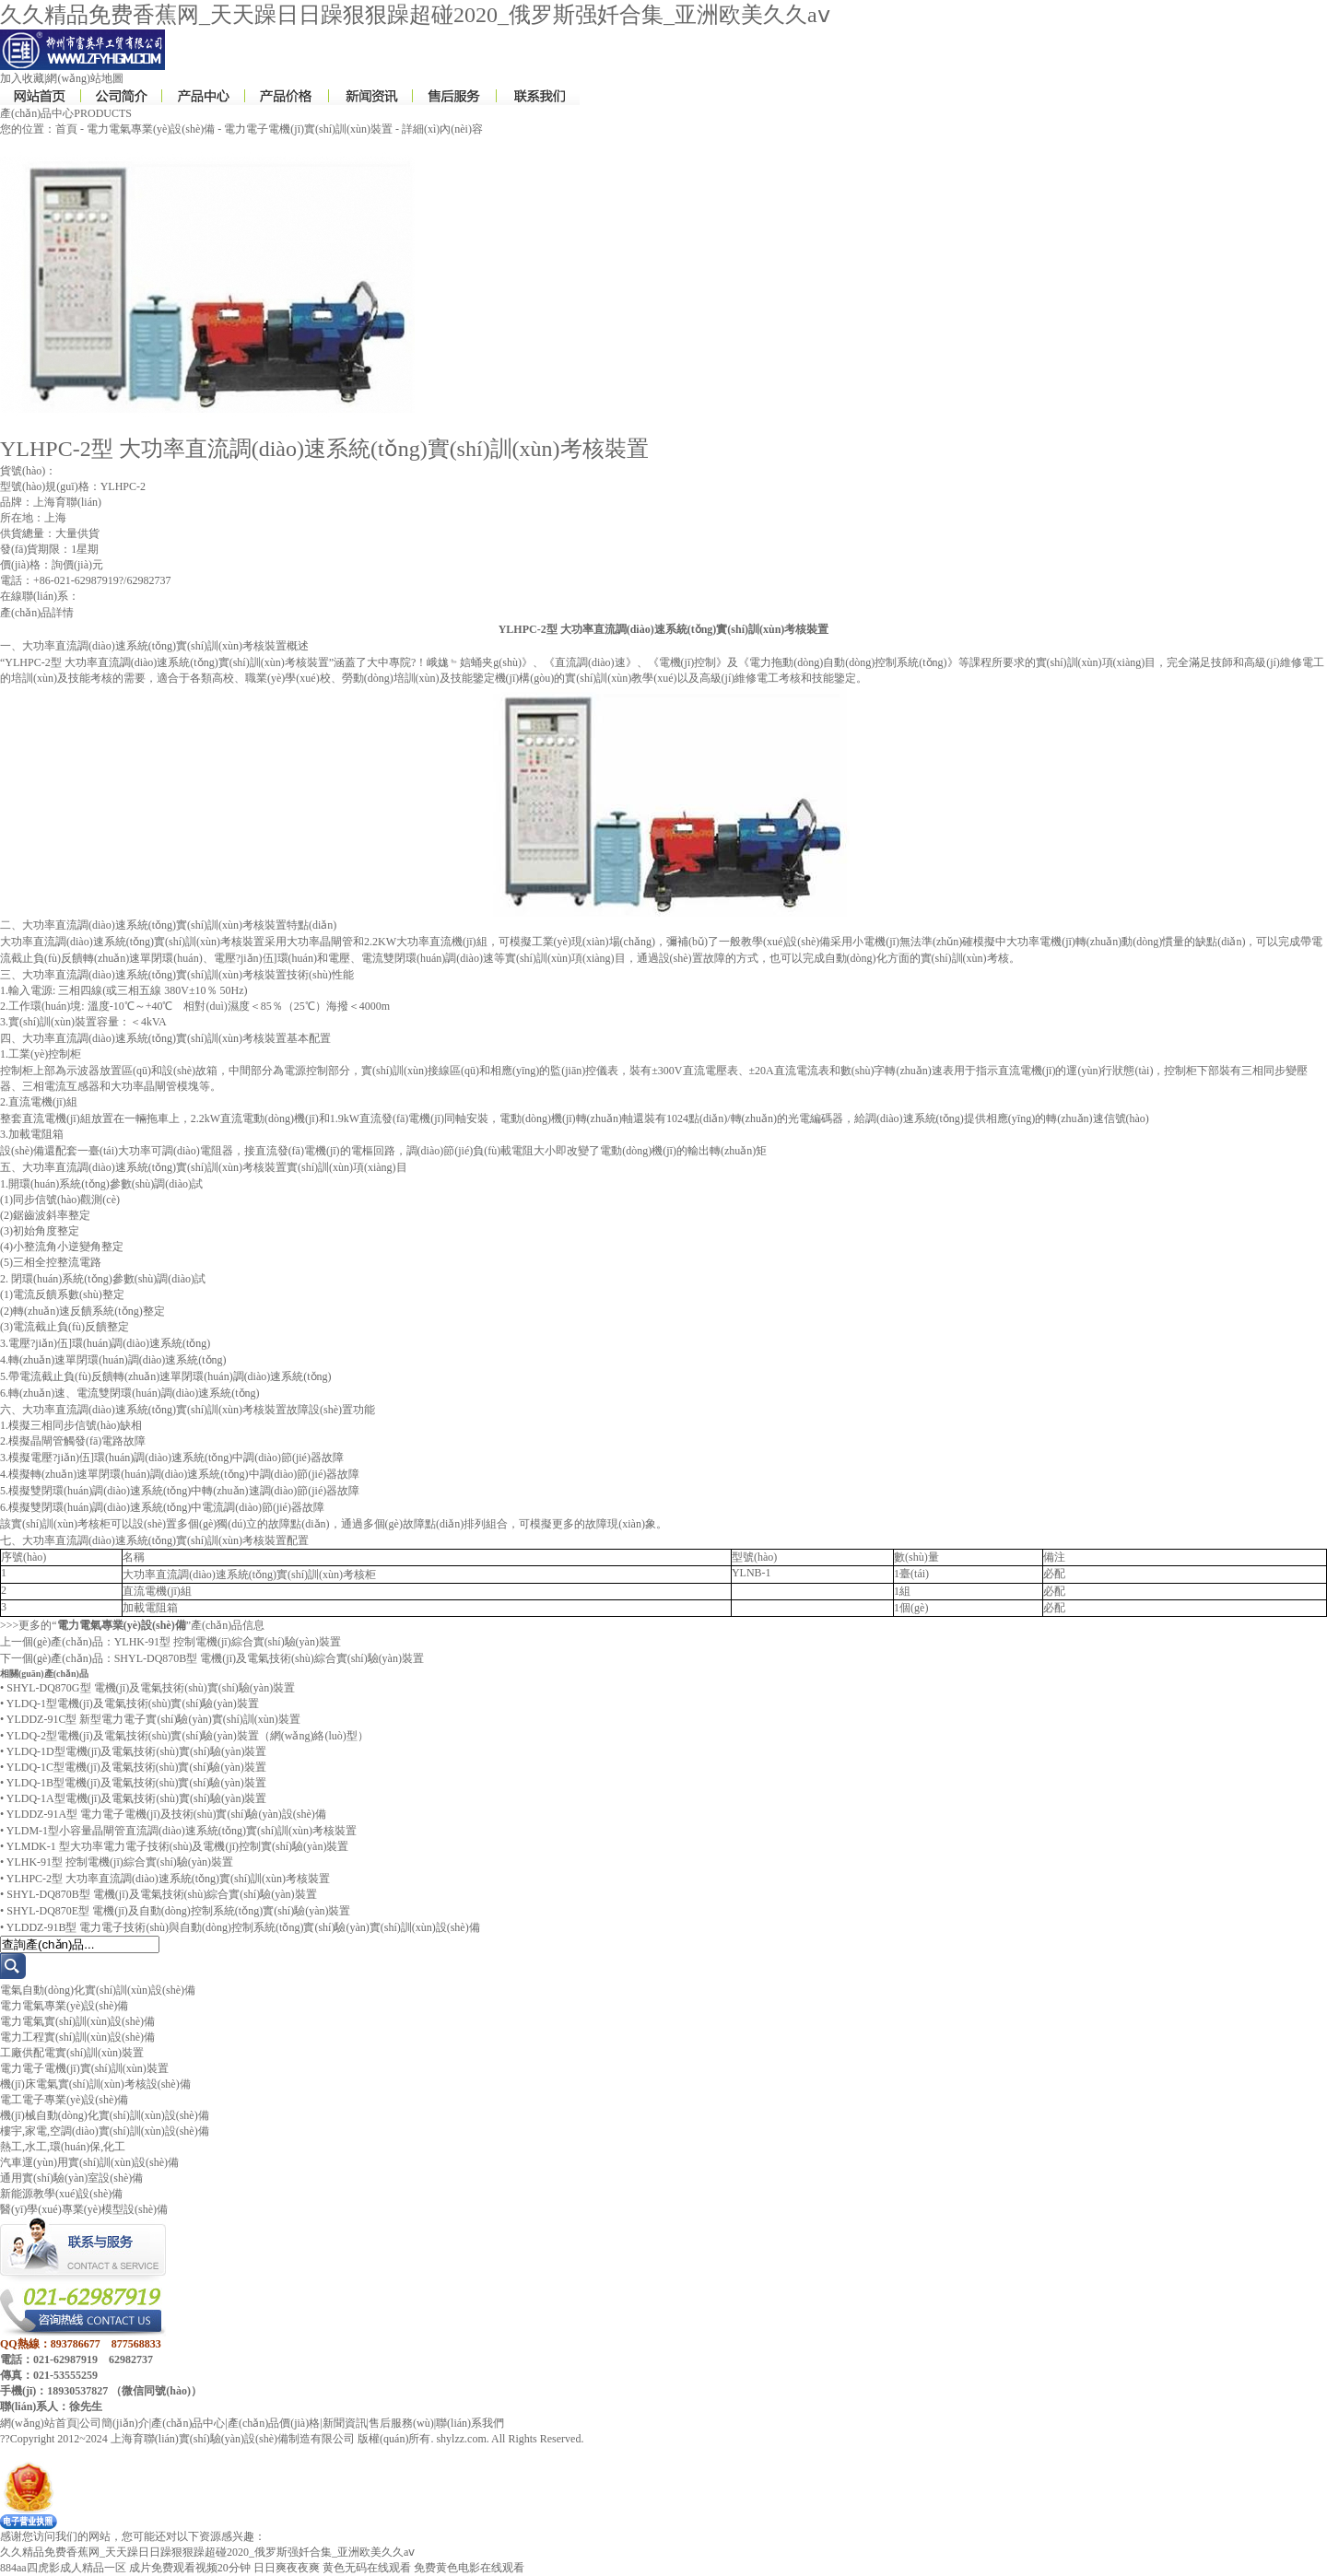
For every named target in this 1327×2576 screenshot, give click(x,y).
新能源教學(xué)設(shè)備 (61, 2193)
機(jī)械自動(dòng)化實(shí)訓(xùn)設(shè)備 (104, 2115)
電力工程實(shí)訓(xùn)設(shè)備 (77, 2037)
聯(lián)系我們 (470, 2423)
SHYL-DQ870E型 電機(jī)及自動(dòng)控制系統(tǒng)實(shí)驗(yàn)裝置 (178, 1910)
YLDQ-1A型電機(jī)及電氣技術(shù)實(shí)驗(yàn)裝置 (136, 1798)
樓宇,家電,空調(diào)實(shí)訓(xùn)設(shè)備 (104, 2131)
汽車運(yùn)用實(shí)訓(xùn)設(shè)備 (89, 2162)
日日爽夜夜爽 (286, 2567)
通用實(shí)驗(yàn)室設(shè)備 (71, 2178)
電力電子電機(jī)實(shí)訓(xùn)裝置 (308, 129)
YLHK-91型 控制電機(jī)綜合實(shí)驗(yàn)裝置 (227, 1641)
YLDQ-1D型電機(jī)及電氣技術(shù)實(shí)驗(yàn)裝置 (136, 1751)
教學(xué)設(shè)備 (785, 941)
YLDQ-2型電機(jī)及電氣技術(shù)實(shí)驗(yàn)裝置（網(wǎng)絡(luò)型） (187, 1735)
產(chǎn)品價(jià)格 (274, 2423)
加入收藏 (22, 78)
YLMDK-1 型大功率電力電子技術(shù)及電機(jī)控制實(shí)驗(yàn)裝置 (177, 1846)
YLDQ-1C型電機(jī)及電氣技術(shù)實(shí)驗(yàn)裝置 (136, 1767)
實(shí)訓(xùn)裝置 (52, 1021)
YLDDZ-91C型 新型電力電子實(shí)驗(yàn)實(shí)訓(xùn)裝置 (153, 1719)
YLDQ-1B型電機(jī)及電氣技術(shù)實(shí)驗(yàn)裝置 (136, 1782)
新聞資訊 (345, 2423)
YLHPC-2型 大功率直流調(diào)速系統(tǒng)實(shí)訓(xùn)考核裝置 (168, 1878)
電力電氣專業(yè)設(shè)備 (151, 129)
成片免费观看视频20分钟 (190, 2567)
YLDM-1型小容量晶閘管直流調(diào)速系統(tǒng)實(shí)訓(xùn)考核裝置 (181, 1830)
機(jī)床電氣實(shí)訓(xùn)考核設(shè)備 (95, 2084)
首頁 (66, 129)
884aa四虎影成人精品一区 (63, 2567)
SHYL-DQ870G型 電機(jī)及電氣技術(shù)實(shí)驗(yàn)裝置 (150, 1687)
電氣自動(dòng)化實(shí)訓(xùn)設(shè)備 (97, 1990)
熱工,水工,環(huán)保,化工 (62, 2146)
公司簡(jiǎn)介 (114, 2423)
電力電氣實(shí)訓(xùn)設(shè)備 (77, 2021)
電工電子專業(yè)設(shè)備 (64, 2099)
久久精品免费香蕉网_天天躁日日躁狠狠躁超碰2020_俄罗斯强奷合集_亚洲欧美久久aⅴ (415, 15)
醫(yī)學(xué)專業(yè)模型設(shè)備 (84, 2209)
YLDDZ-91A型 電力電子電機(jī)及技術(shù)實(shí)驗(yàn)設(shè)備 (166, 1814)
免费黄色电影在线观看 (469, 2567)
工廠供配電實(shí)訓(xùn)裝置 (72, 2052)
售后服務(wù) (401, 2423)
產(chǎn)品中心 (188, 2423)
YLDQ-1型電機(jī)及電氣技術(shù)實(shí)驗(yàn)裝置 (132, 1703)
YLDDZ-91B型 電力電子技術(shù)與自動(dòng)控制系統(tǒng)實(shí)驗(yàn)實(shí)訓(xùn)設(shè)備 (243, 1927)
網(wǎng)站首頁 (38, 2423)
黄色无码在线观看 (367, 2567)
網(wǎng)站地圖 (84, 78)
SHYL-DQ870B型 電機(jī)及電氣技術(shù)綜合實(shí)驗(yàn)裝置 (269, 1658)
